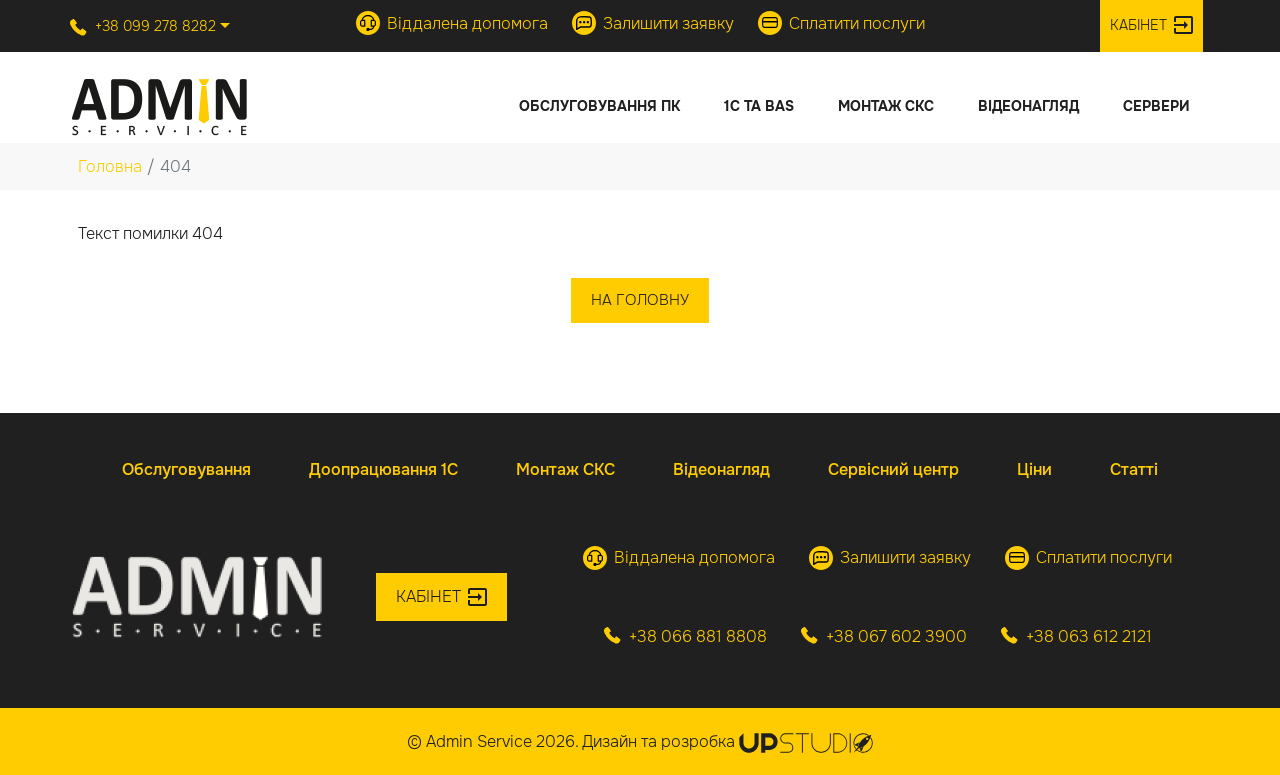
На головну (640, 300)
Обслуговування (186, 469)
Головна (110, 166)
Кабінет (1151, 25)
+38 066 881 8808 (685, 636)
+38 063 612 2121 (1076, 636)
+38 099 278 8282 (143, 26)
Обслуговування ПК (599, 106)
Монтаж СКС (886, 106)
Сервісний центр (893, 469)
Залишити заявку (653, 23)
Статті (1134, 469)
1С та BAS (759, 106)
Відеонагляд (1028, 106)
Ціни (1034, 469)
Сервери (1156, 106)
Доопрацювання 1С (383, 469)
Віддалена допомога (452, 23)
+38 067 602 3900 (884, 636)
